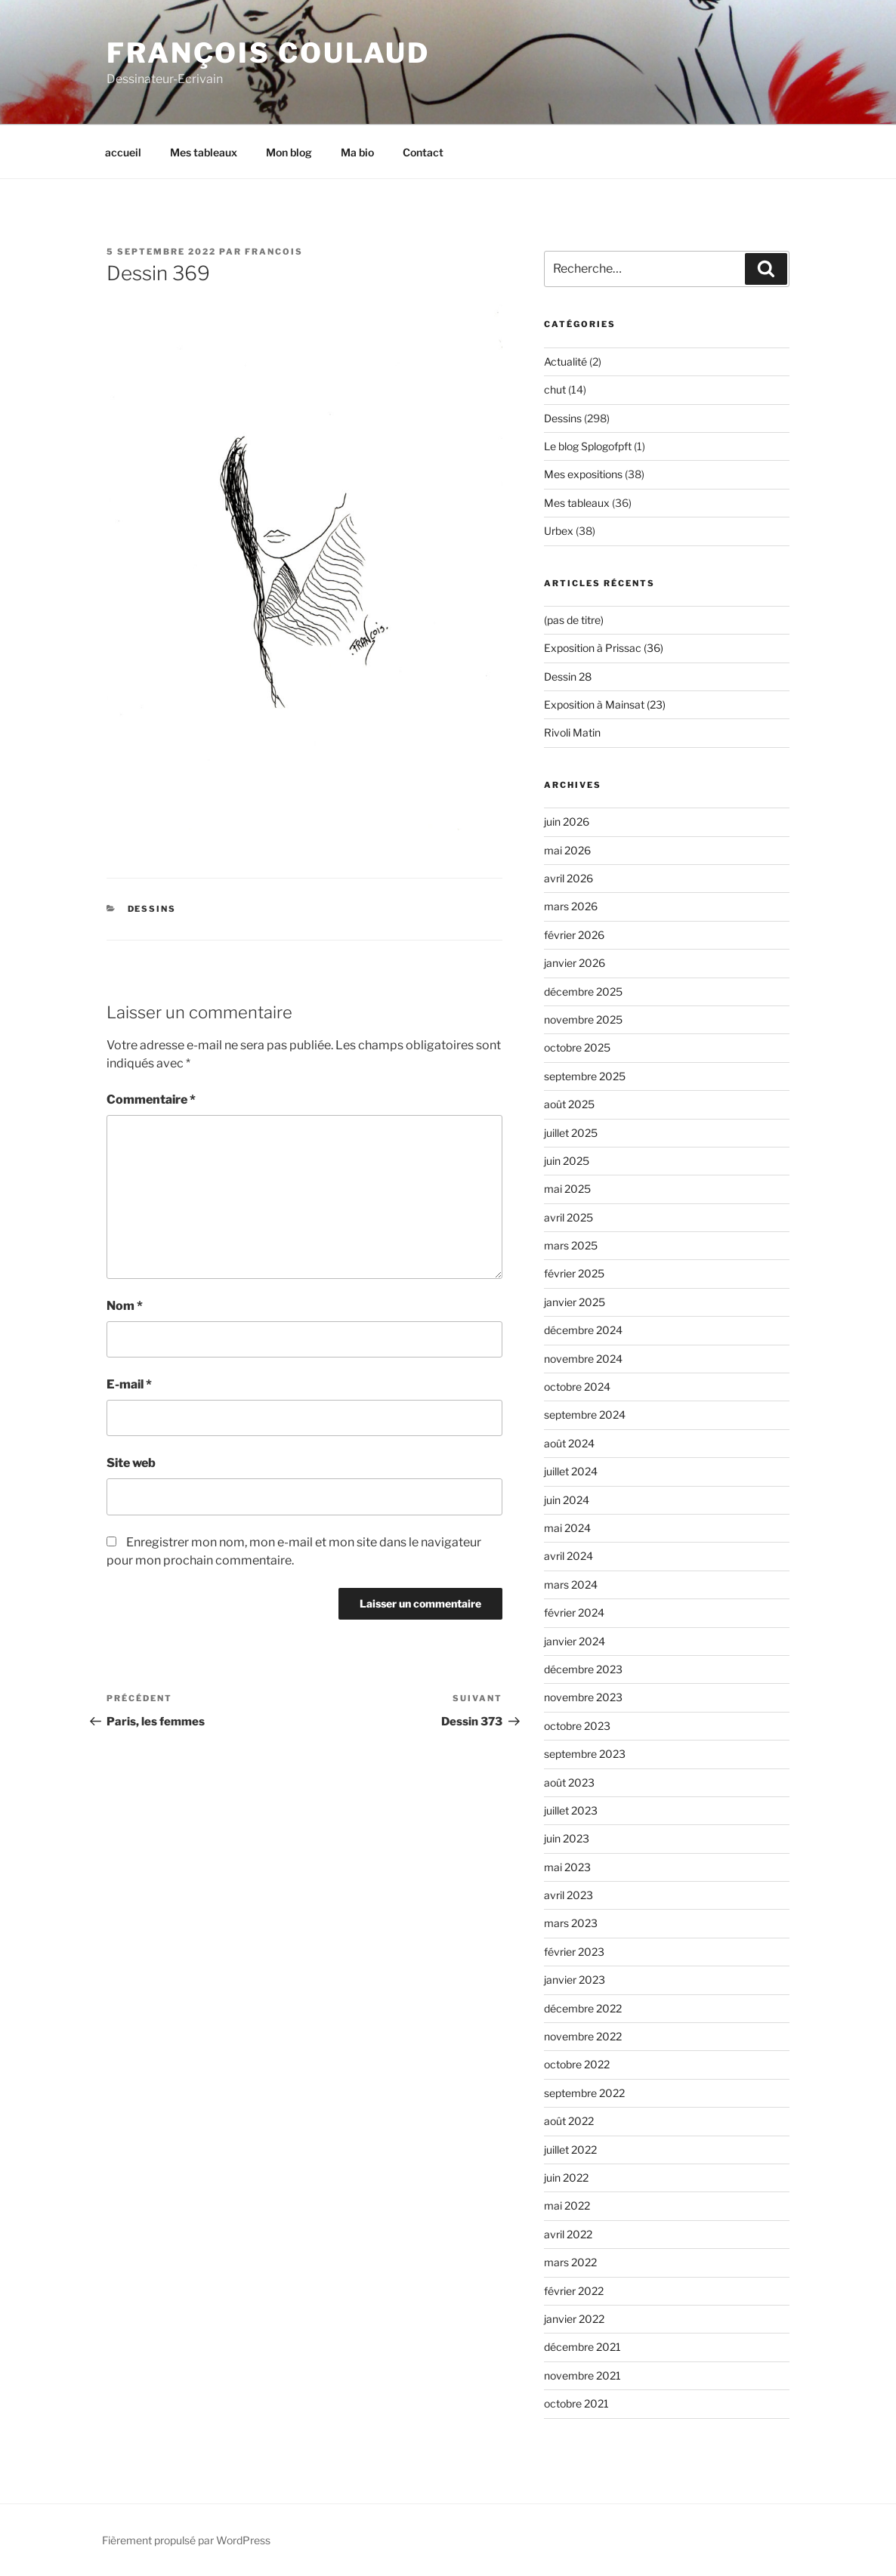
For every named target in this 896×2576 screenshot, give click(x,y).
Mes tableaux (203, 152)
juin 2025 (566, 1160)
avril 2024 (568, 1555)
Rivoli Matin (572, 732)
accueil (123, 152)
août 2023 (569, 1782)
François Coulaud (268, 52)
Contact (423, 152)
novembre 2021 (582, 2375)
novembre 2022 (583, 2036)
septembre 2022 (584, 2092)
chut (555, 389)
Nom (125, 1306)
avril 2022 (568, 2234)
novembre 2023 (583, 1697)
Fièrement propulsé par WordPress (186, 2540)
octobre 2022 (577, 2064)
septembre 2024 (585, 1414)
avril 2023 (568, 1895)
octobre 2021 (576, 2403)
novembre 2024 (583, 1358)
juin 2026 (566, 821)
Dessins (152, 908)
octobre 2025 (577, 1047)
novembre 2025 (583, 1019)
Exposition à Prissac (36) (603, 647)
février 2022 (574, 2290)
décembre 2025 (583, 991)
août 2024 (569, 1443)
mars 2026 (571, 906)
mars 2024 (571, 1584)
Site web (131, 1463)
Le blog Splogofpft (588, 446)
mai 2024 (567, 1527)
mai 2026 (567, 850)
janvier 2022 (574, 2318)
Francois (274, 251)
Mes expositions (583, 474)
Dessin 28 (568, 676)
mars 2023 (571, 1923)
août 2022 (569, 2120)
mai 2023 (567, 1867)
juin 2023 (566, 1838)
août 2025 (569, 1104)
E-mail (129, 1384)
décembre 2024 (583, 1330)
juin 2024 (566, 1499)
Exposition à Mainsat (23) (605, 704)
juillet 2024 (571, 1471)
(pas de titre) (574, 619)
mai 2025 (567, 1188)
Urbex (558, 530)
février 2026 (574, 934)
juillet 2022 (570, 2149)
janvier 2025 (574, 1302)
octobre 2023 (577, 1725)
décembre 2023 (583, 1669)
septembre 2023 (585, 1753)
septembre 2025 (585, 1076)
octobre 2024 (577, 1386)
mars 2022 (570, 2262)
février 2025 (574, 1273)
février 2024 (574, 1612)
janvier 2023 (574, 1979)
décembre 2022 (583, 2008)
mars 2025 (571, 1245)
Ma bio (357, 152)
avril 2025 (568, 1217)
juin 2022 (566, 2177)
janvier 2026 (574, 962)
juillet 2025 (571, 1132)
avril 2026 (568, 878)
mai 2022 (567, 2205)
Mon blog (289, 152)
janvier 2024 (574, 1641)
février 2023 (574, 1951)
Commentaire (151, 1099)
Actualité (565, 361)
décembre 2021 (582, 2346)
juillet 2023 (571, 1810)
